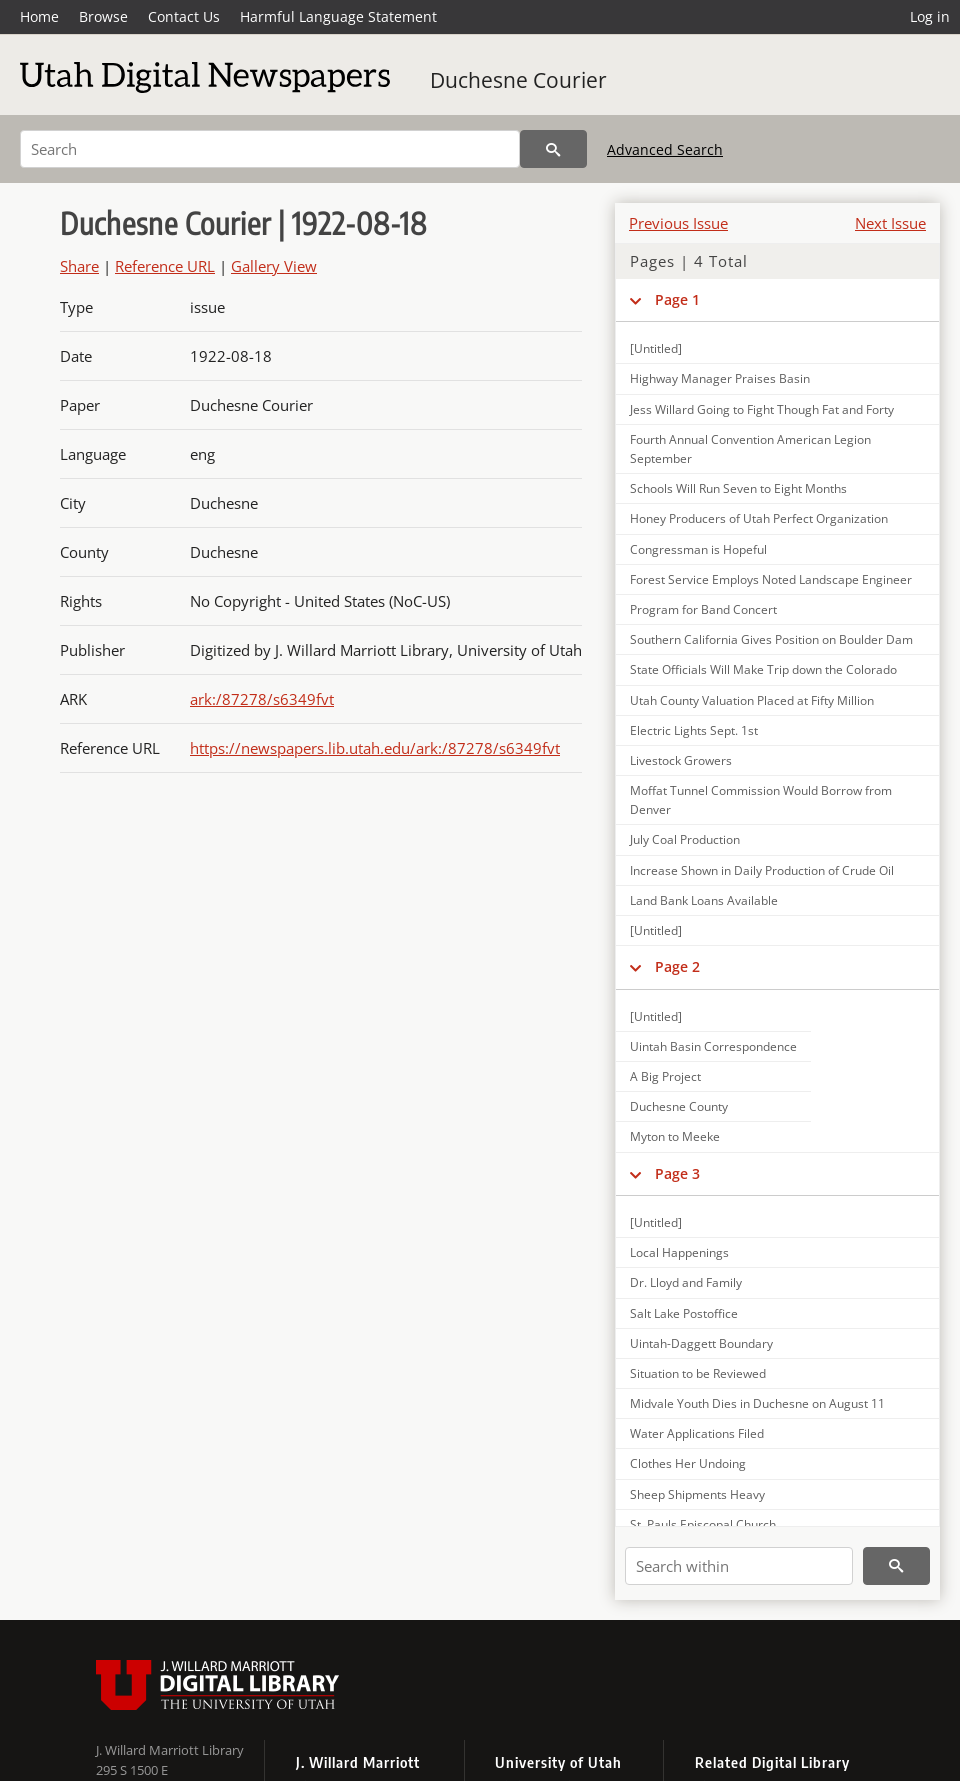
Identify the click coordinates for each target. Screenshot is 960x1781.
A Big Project (665, 1076)
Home (39, 16)
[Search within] (739, 1566)
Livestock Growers (681, 760)
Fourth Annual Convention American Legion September (750, 449)
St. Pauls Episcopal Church (703, 1524)
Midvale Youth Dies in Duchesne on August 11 (757, 1403)
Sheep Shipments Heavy (697, 1494)
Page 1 (677, 299)
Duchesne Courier (518, 80)
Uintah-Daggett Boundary (701, 1343)
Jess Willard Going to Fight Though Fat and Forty (762, 409)
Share (79, 266)
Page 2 (677, 966)
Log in (930, 16)
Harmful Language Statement (338, 16)
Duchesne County (679, 1106)
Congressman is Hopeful (698, 549)
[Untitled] (656, 348)
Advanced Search (665, 149)
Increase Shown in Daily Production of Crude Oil (762, 870)
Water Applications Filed (697, 1433)
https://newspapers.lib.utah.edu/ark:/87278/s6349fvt (375, 748)
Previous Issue (678, 223)
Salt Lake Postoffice (684, 1313)
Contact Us (184, 16)
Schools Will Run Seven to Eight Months (738, 488)
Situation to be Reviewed (698, 1373)
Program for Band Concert (703, 609)
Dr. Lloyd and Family (686, 1282)
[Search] (270, 149)
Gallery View (274, 266)
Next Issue (890, 223)
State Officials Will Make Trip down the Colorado (763, 669)
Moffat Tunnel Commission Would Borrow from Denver (761, 800)
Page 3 (677, 1173)
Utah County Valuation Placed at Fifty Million (752, 700)
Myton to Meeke (675, 1136)
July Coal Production (685, 839)
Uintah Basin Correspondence (713, 1046)
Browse (103, 16)
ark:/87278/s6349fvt (262, 699)
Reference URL (165, 266)
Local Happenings (679, 1252)
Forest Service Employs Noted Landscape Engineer (771, 579)
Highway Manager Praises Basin (720, 378)
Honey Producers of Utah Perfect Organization (759, 518)
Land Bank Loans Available (704, 900)
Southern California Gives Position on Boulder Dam (771, 639)
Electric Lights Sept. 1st (694, 730)
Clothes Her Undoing (688, 1463)
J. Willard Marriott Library (170, 1750)
